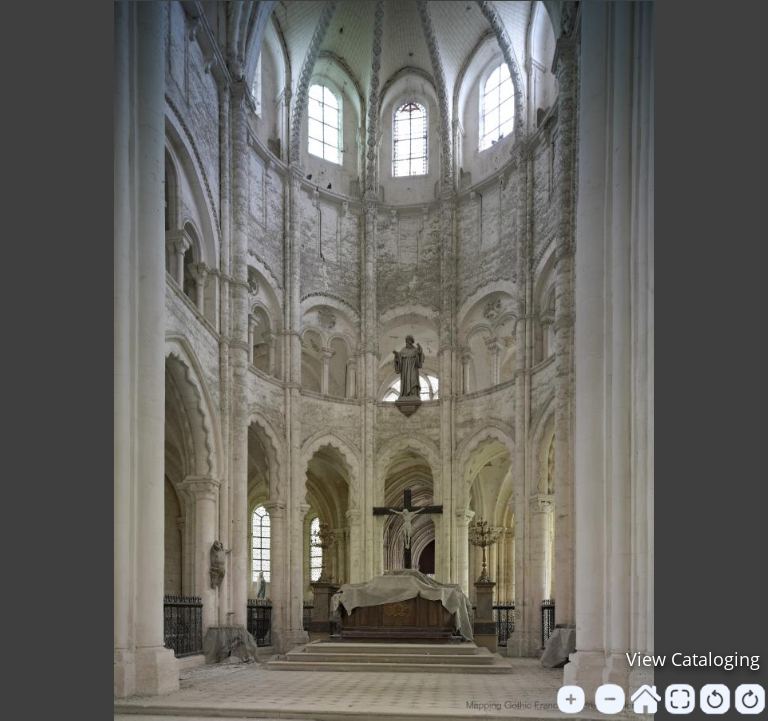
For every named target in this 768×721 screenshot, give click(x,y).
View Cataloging (693, 659)
